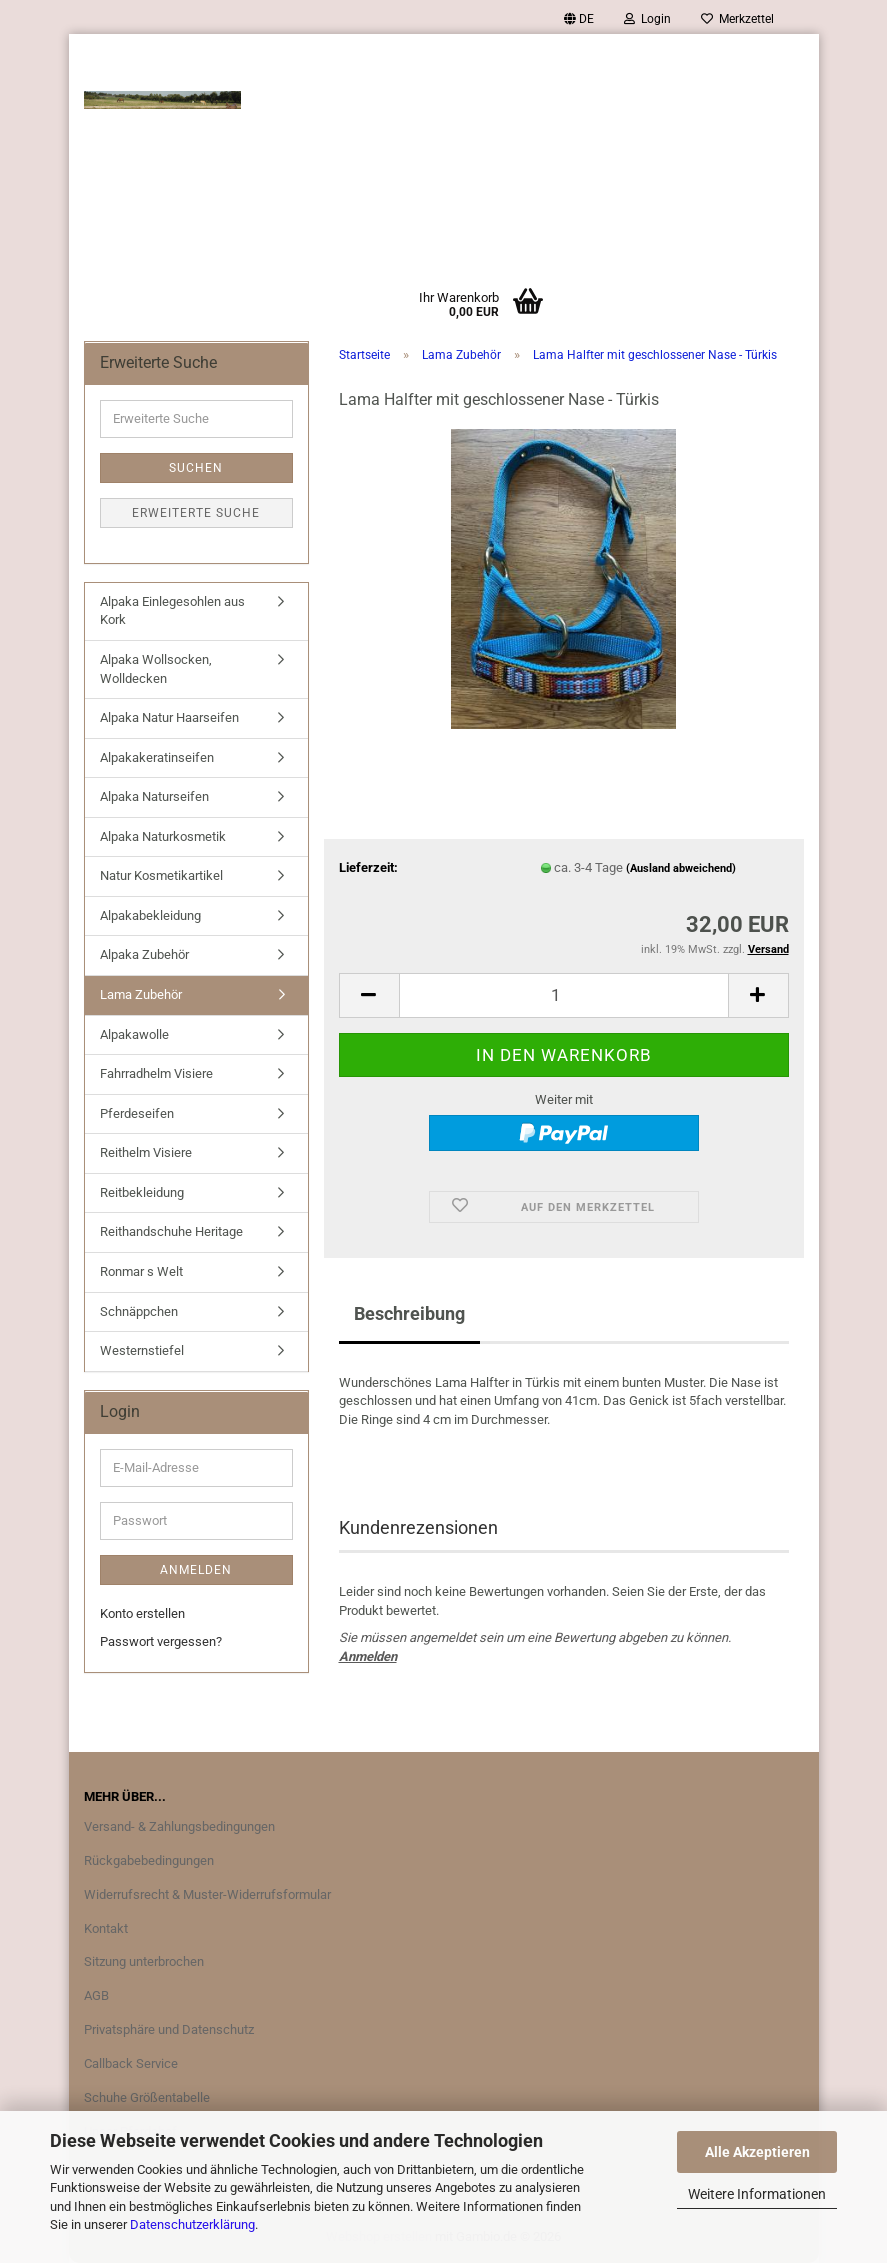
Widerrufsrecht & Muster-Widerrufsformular (207, 1894)
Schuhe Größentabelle (147, 2097)
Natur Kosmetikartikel (161, 875)
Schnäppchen (139, 1311)
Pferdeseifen (137, 1113)
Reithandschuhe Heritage (171, 1231)
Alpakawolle (134, 1034)
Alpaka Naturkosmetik (163, 836)
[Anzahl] (564, 995)
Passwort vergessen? (161, 1641)
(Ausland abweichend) (681, 868)
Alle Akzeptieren (757, 2152)
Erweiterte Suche (196, 513)
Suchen (196, 468)
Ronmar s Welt (141, 1271)
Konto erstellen (142, 1613)
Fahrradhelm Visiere (156, 1073)
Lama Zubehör (141, 994)
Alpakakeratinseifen (157, 757)
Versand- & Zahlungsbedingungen (179, 1826)
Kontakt (106, 1928)
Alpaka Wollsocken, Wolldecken (156, 669)
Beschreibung (409, 1313)
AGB (96, 1995)
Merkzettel (737, 19)
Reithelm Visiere (146, 1152)
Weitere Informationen (757, 2194)
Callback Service (131, 2063)
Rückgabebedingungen (149, 1860)
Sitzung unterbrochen (144, 1961)
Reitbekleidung (142, 1192)
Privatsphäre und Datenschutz (169, 2029)
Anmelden (368, 1656)
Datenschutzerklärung (192, 2224)
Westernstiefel (142, 1350)
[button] (579, 19)
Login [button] (647, 19)
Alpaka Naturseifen (154, 796)
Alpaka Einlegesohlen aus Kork (172, 611)
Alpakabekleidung (150, 915)
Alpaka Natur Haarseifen (169, 717)
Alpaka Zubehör (144, 954)
